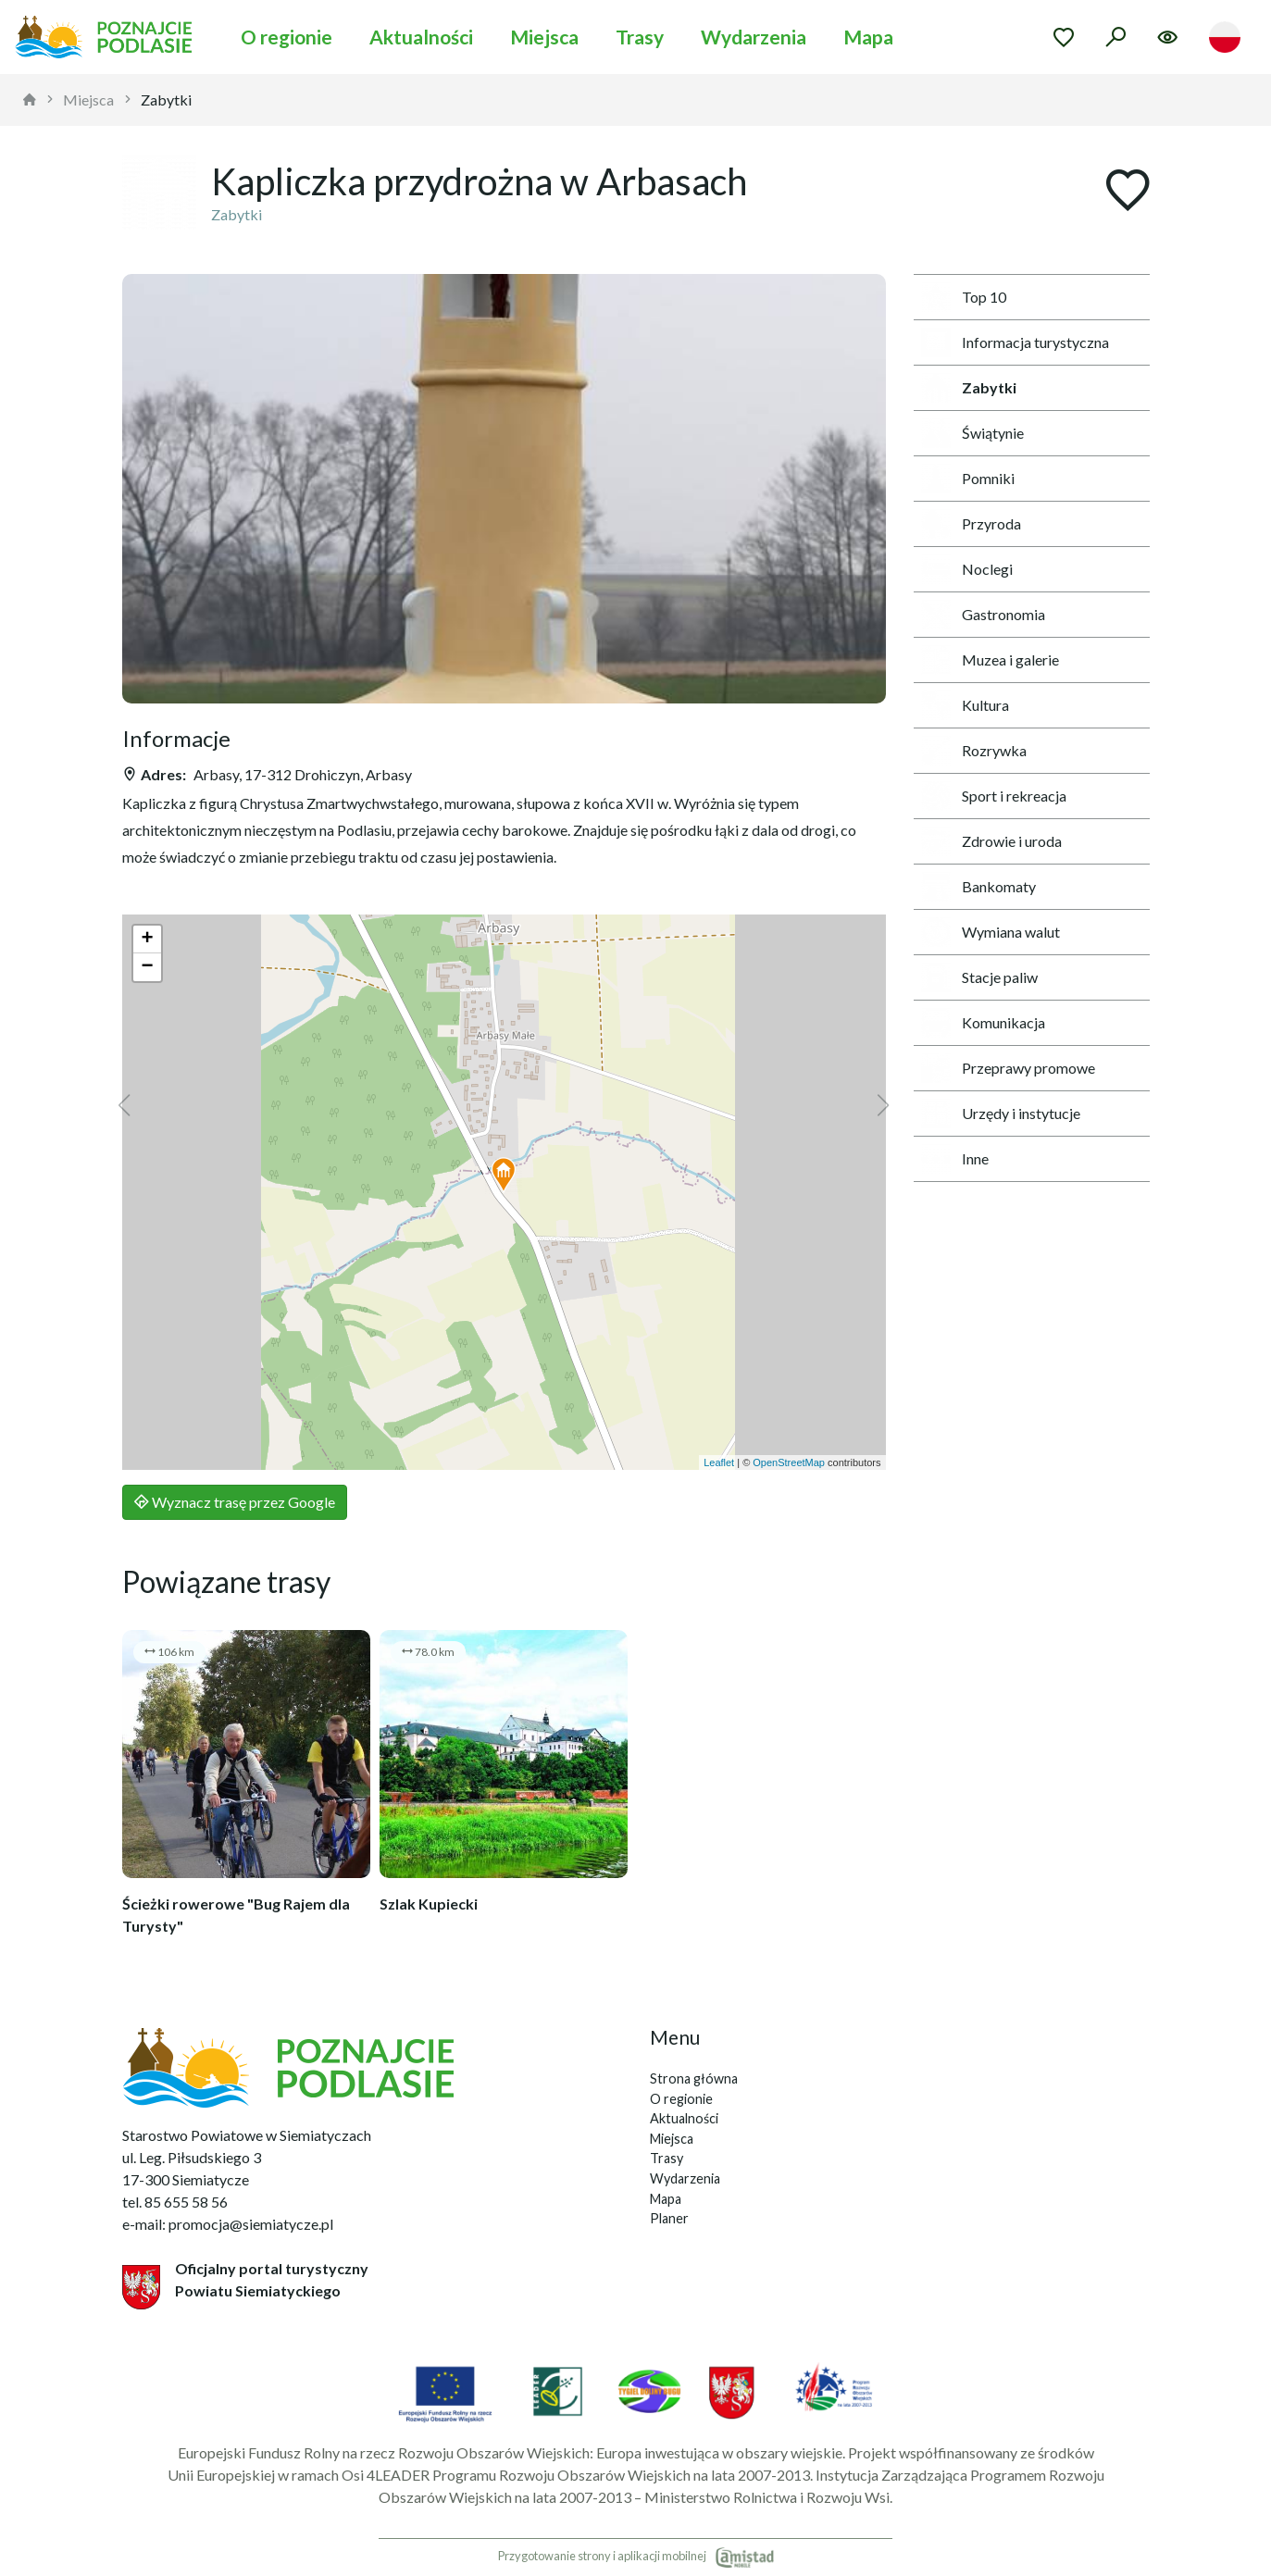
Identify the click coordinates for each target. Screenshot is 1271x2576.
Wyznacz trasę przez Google (234, 1502)
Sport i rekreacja (993, 796)
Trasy (640, 36)
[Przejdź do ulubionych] (1064, 37)
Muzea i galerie (990, 660)
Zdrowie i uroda (991, 841)
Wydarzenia (753, 36)
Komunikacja (983, 1023)
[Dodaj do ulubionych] (1127, 192)
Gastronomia (983, 614)
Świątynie (972, 433)
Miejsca (544, 36)
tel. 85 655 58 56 (175, 2201)
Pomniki (968, 478)
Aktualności (421, 36)
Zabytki (166, 99)
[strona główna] (29, 100)
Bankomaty (978, 887)
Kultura (965, 705)
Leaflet (719, 1462)
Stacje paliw (979, 977)
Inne (955, 1159)
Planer (669, 2218)
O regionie (286, 36)
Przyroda (971, 524)
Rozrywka (974, 750)
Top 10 (963, 297)
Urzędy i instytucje (1000, 1113)
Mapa (868, 36)
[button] (503, 1175)
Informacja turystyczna (1015, 342)
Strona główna (694, 2078)
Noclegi (967, 569)
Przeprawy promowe (1008, 1068)
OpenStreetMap (789, 1462)
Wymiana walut (990, 932)
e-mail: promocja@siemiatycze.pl (227, 2224)
